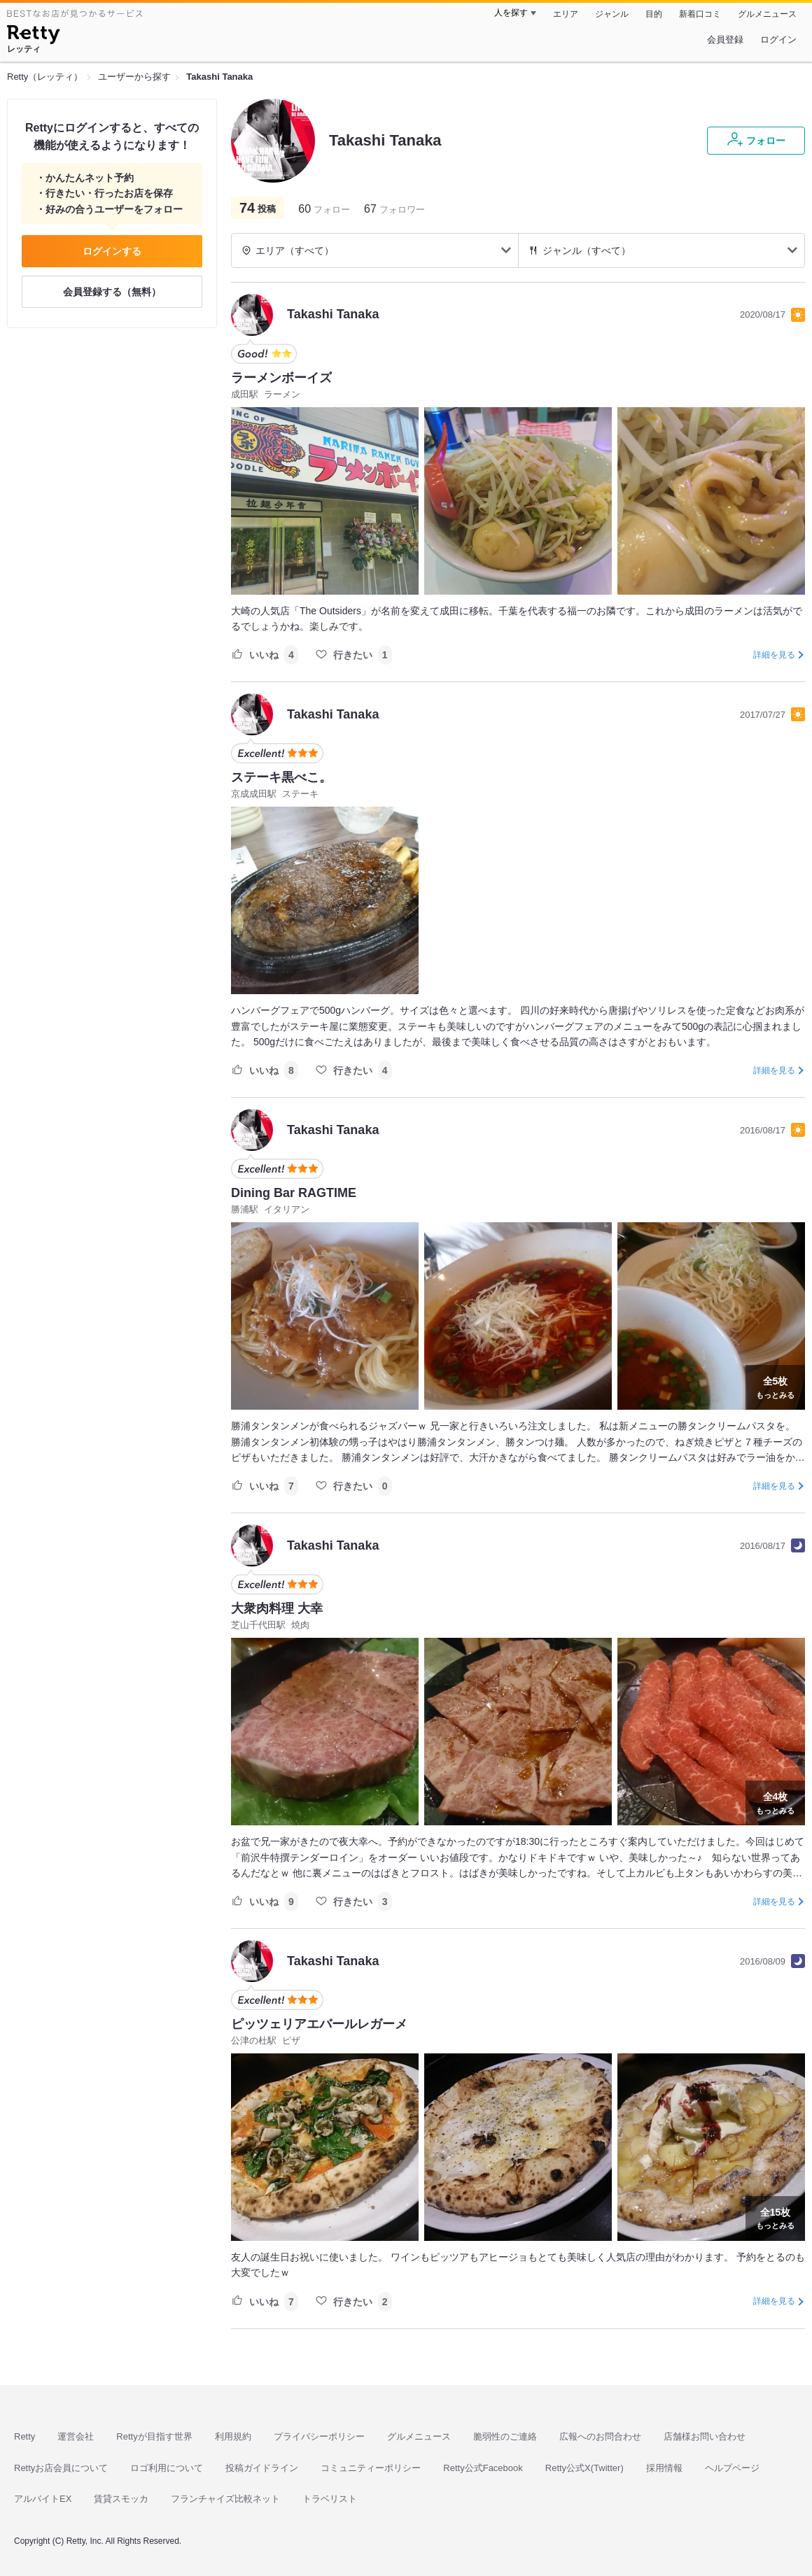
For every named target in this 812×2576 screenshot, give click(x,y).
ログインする (112, 251)
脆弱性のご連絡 (505, 2436)
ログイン (778, 39)
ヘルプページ (732, 2468)
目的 (653, 14)
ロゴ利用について (166, 2468)
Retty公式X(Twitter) (584, 2468)
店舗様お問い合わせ (705, 2436)
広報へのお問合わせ (600, 2436)
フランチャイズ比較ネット (225, 2498)
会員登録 (725, 39)
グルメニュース (767, 14)
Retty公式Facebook (482, 2468)
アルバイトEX (42, 2498)
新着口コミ (700, 14)
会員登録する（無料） (112, 291)
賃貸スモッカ (121, 2498)
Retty (24, 2436)
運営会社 (75, 2436)
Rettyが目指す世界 (154, 2436)
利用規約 (233, 2436)
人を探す (511, 12)
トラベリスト (329, 2498)
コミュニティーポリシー (371, 2468)
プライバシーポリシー (319, 2436)
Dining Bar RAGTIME (293, 1193)
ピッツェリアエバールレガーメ (319, 2024)
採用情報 (664, 2468)
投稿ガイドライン (261, 2468)
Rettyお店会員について (61, 2468)
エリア (565, 14)
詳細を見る (774, 655)
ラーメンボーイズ (281, 378)
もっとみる (775, 1386)
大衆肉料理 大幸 (277, 1608)
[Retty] (33, 36)
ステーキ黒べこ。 (281, 777)
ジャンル (612, 14)
